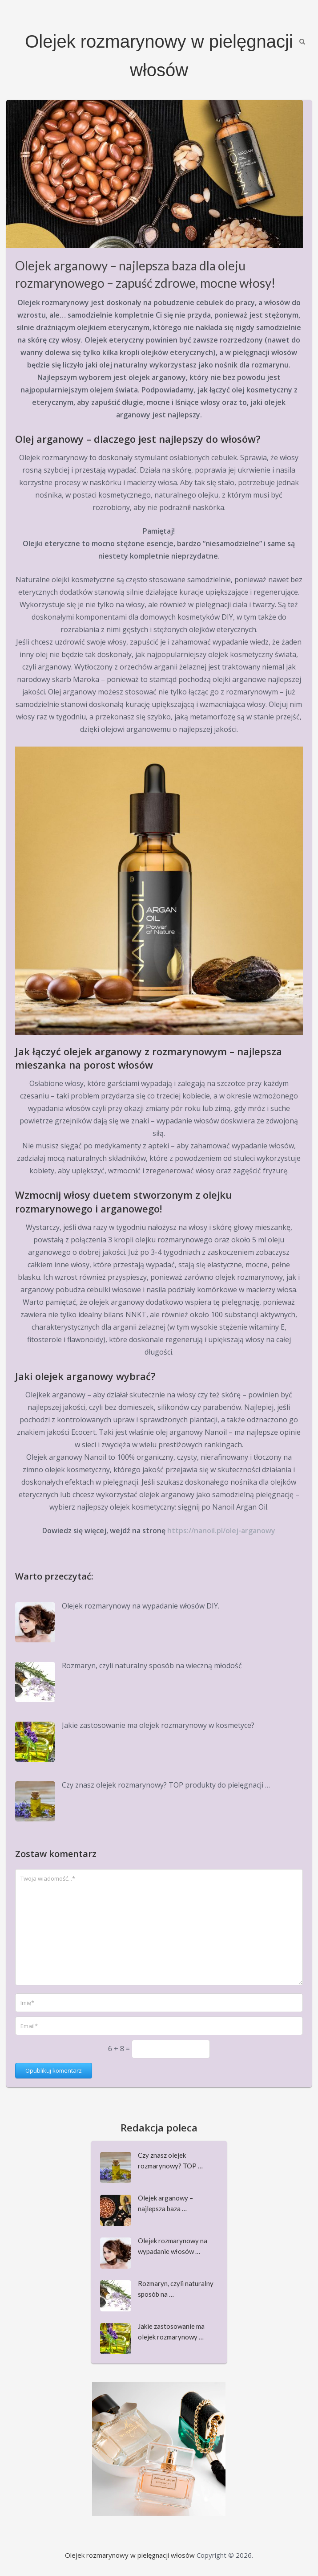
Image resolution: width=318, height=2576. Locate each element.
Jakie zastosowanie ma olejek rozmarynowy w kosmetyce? (158, 1725)
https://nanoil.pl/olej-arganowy (221, 1530)
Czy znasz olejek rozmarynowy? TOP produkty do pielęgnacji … (166, 1785)
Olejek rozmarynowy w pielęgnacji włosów (130, 2555)
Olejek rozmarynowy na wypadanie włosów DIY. (140, 1606)
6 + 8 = (120, 2048)
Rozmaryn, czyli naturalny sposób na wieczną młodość (152, 1665)
